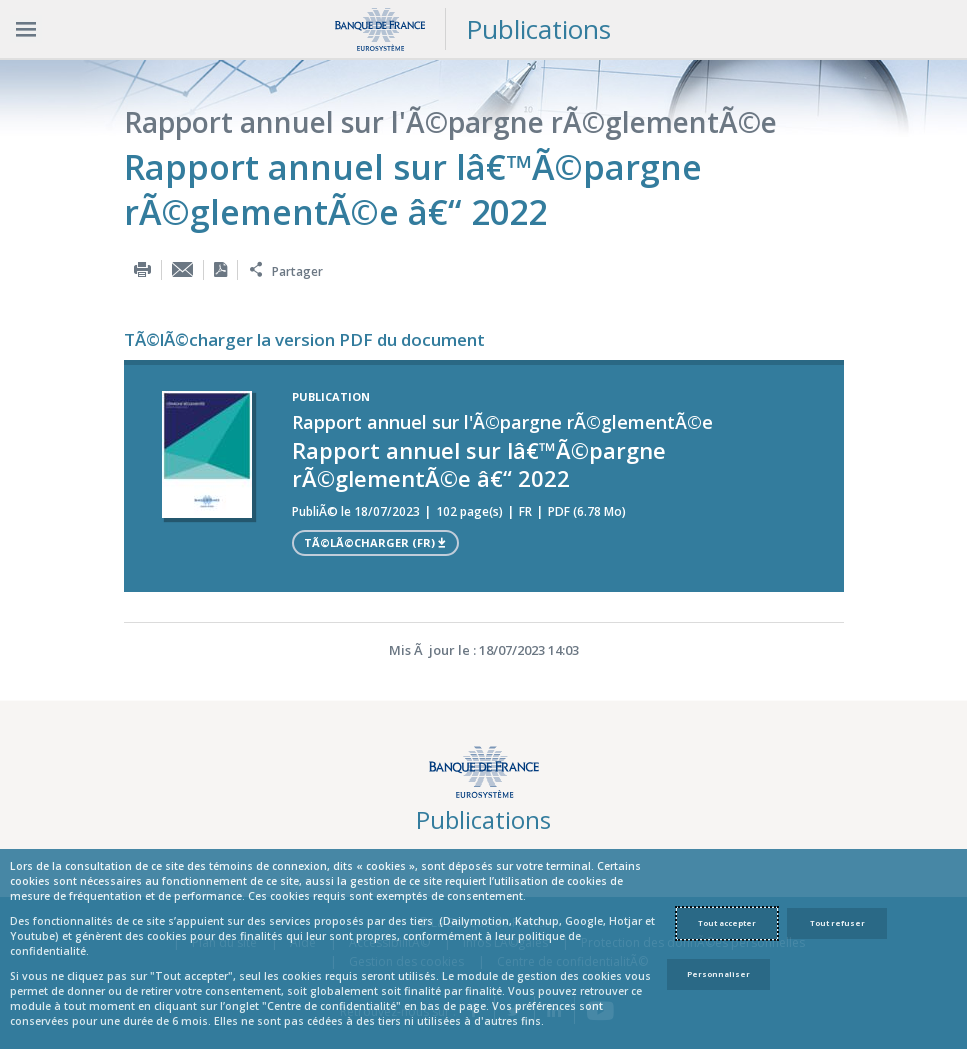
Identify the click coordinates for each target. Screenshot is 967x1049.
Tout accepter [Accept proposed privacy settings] (727, 923)
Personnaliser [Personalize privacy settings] (718, 974)
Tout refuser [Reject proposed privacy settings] (837, 923)
